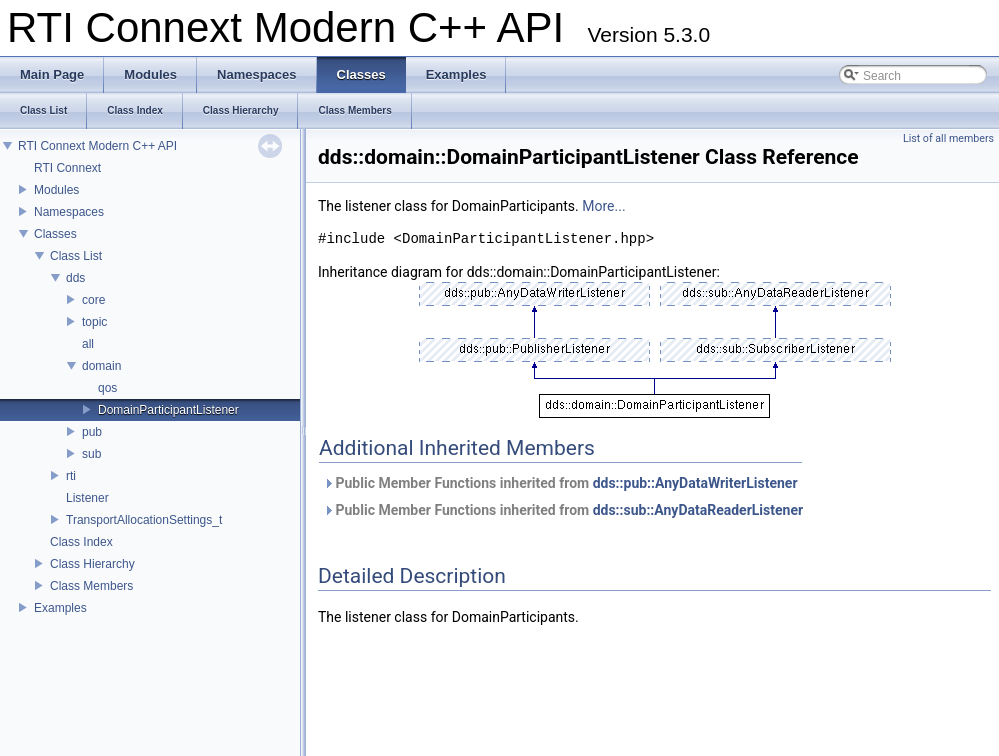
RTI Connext (67, 168)
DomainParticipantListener (168, 410)
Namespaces (69, 212)
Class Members (91, 586)
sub (91, 454)
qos (107, 388)
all (88, 344)
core (93, 300)
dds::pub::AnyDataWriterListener (695, 483)
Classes (55, 234)
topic (94, 322)
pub (92, 432)
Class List (76, 256)
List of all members (948, 138)
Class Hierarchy (92, 564)
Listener (87, 498)
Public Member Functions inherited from (560, 483)
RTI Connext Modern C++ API (97, 146)
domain (101, 366)
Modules (56, 190)
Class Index (81, 542)
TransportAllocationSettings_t (144, 520)
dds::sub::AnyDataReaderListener (698, 510)
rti (71, 476)
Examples (60, 608)
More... (603, 206)
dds (75, 278)
